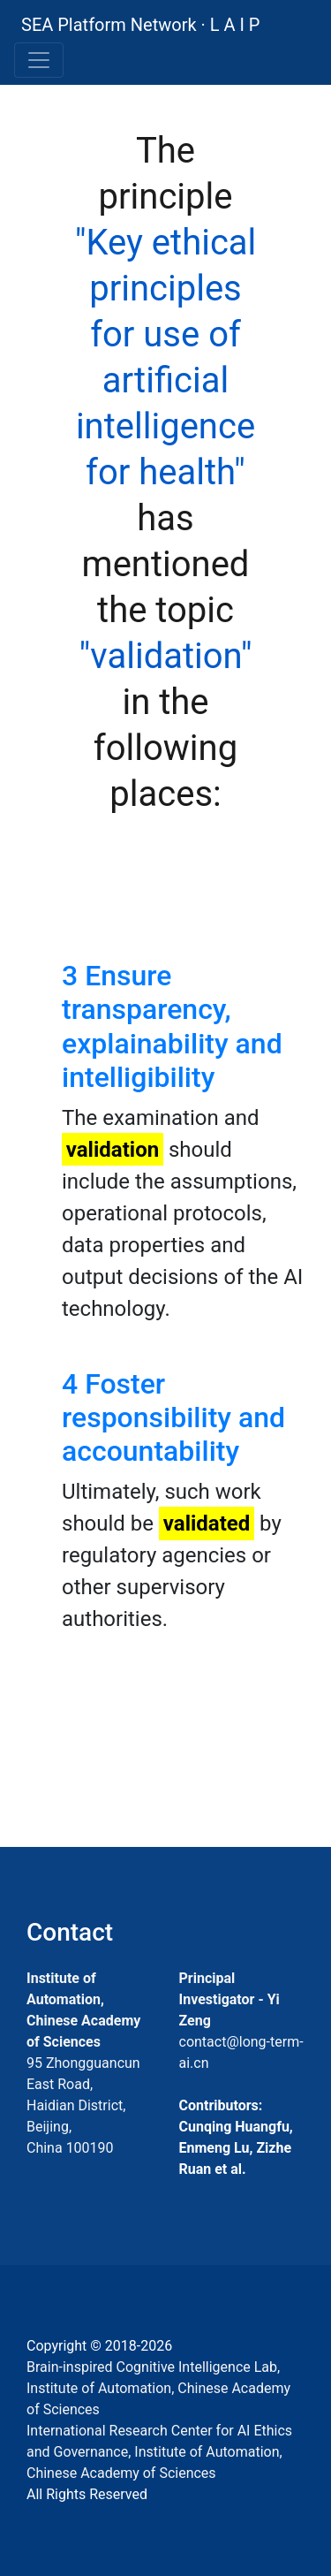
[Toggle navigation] (39, 60)
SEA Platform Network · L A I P (140, 24)
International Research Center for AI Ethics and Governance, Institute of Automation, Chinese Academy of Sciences (159, 2451)
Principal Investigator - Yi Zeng (229, 1999)
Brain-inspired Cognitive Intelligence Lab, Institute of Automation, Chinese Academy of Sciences (158, 2388)
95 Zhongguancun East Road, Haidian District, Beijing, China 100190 (83, 2105)
